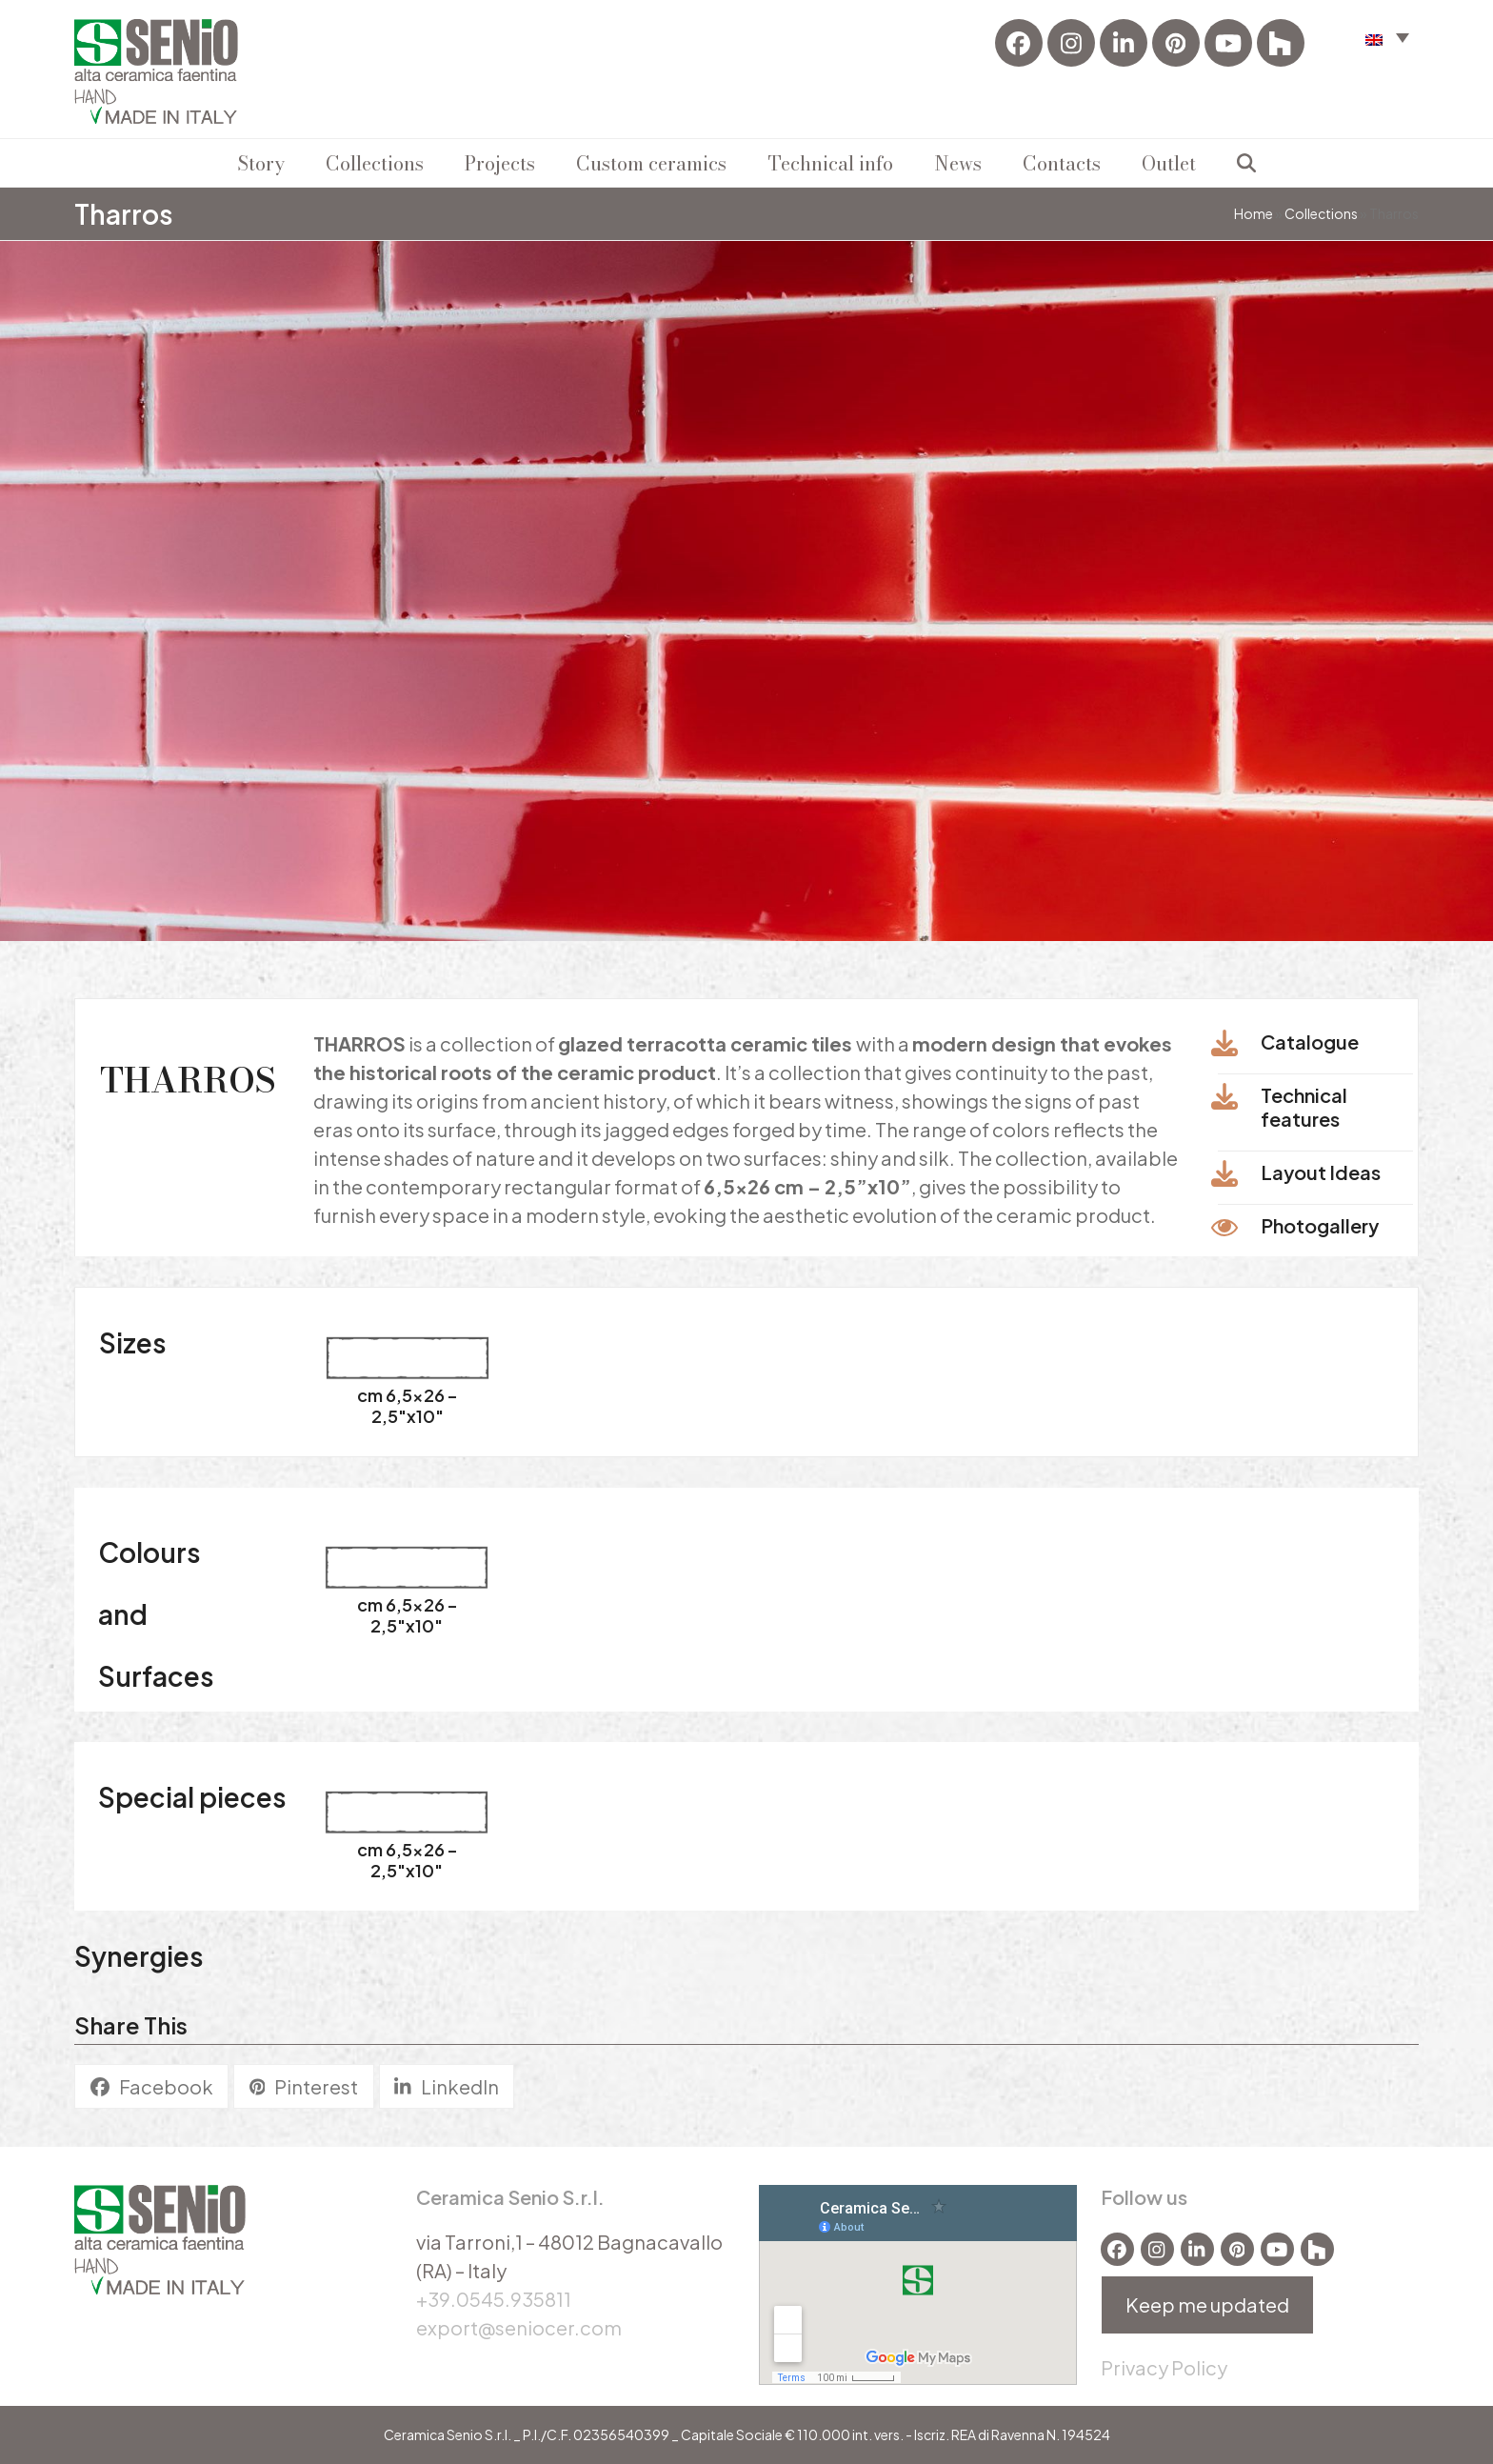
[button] (1387, 36)
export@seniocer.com (519, 2327)
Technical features (1304, 1107)
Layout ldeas (1321, 1172)
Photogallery (1320, 1225)
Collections (1321, 213)
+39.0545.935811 (493, 2299)
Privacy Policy (1164, 2367)
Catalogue (1310, 1041)
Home (1253, 213)
